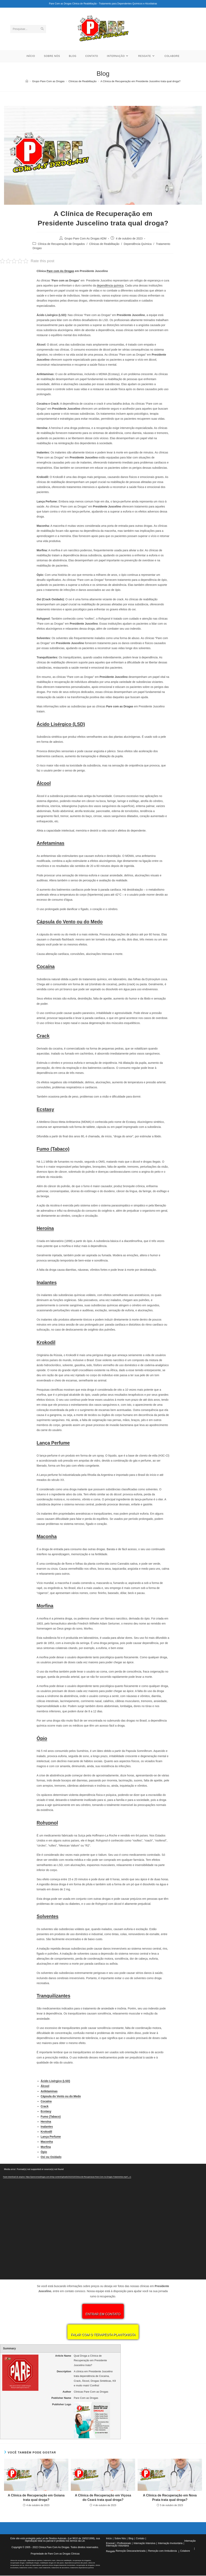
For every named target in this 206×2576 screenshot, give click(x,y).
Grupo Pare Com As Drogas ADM (86, 239)
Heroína (45, 1229)
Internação (190, 2541)
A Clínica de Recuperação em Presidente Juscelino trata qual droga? (140, 81)
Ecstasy (45, 1109)
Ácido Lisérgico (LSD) (61, 724)
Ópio (42, 1738)
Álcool (44, 784)
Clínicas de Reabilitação (104, 244)
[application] (103, 2222)
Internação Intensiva (144, 2543)
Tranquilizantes (53, 1996)
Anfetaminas (50, 843)
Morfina (45, 1606)
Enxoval (110, 2543)
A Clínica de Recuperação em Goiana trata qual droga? (36, 2498)
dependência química (110, 286)
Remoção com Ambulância (162, 2551)
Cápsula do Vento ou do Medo (70, 922)
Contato (140, 2538)
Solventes (48, 1917)
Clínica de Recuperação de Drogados (61, 244)
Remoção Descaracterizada (130, 2551)
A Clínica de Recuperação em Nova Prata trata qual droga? (170, 2498)
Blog (131, 2538)
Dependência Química (138, 244)
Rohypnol (47, 1823)
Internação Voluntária (117, 2546)
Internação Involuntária (170, 2543)
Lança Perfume (53, 1443)
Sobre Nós (120, 2538)
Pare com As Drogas (60, 271)
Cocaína (46, 967)
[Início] (27, 81)
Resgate (110, 2551)
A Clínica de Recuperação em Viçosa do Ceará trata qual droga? (103, 2498)
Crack (43, 1036)
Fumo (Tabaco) (53, 1149)
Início (109, 2538)
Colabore (185, 2551)
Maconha (47, 1537)
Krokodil (46, 1343)
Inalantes (47, 1283)
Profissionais (124, 2543)
